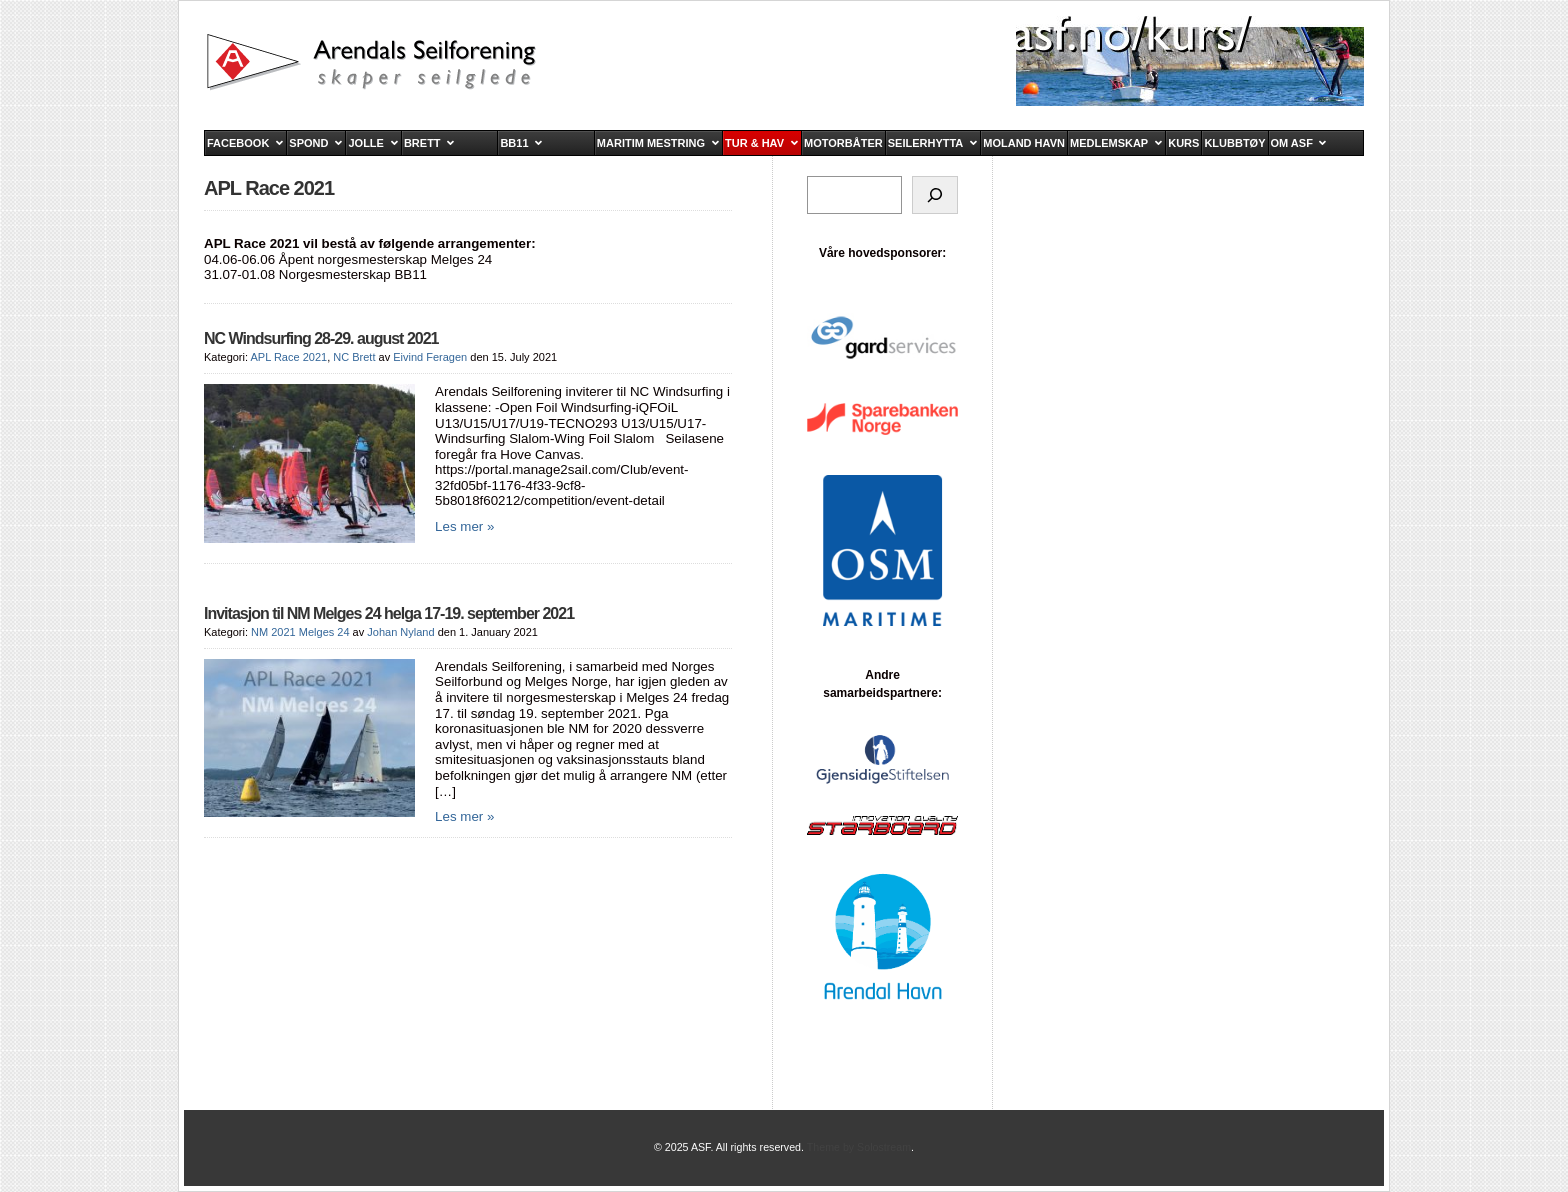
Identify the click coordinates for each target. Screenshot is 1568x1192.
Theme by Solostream (859, 1147)
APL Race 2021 (288, 357)
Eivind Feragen (430, 357)
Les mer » (464, 526)
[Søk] (935, 195)
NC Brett (354, 357)
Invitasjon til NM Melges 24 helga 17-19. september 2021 (389, 613)
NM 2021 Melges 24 (300, 632)
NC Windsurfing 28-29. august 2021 (321, 338)
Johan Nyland (400, 632)
